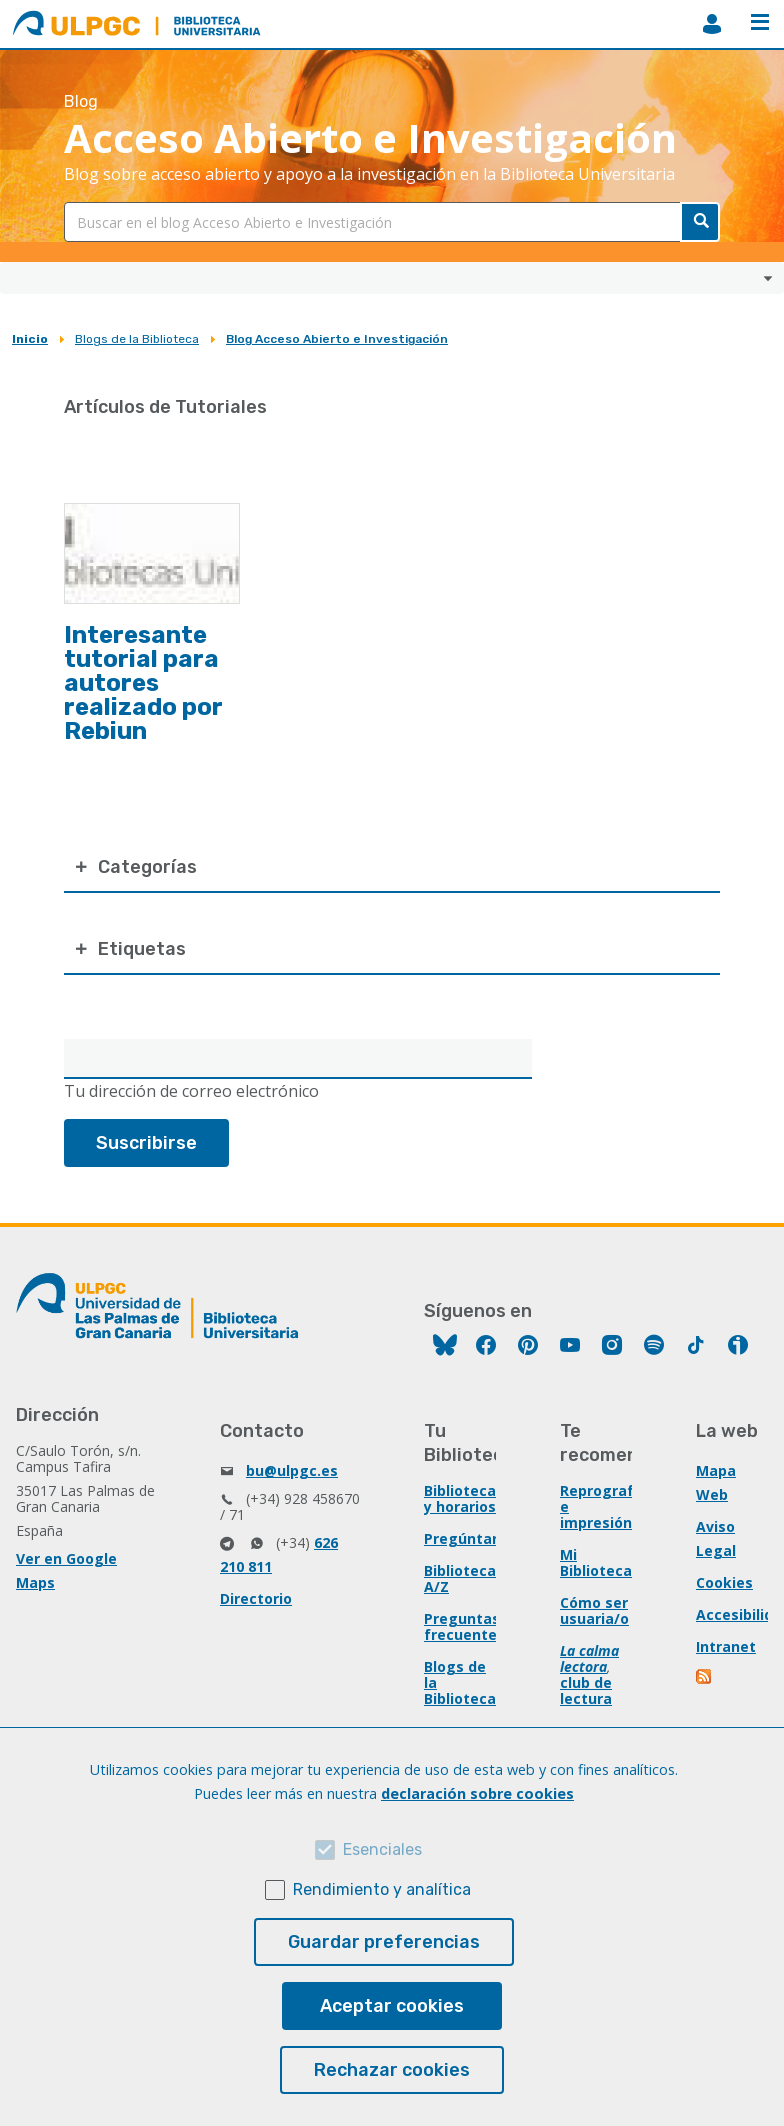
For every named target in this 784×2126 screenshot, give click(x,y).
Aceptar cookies (392, 2006)
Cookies (724, 1582)
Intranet (726, 1646)
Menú (760, 22)
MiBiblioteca (712, 24)
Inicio (30, 339)
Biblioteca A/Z (460, 1578)
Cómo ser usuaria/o (594, 1610)
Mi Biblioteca (596, 1562)
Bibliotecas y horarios (464, 1498)
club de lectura (586, 1690)
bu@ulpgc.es (292, 1470)
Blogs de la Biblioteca (137, 339)
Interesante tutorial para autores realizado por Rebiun (143, 683)
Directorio (256, 1598)
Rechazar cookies (392, 2070)
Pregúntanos (471, 1538)
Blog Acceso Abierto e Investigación (337, 339)
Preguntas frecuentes (464, 1626)
